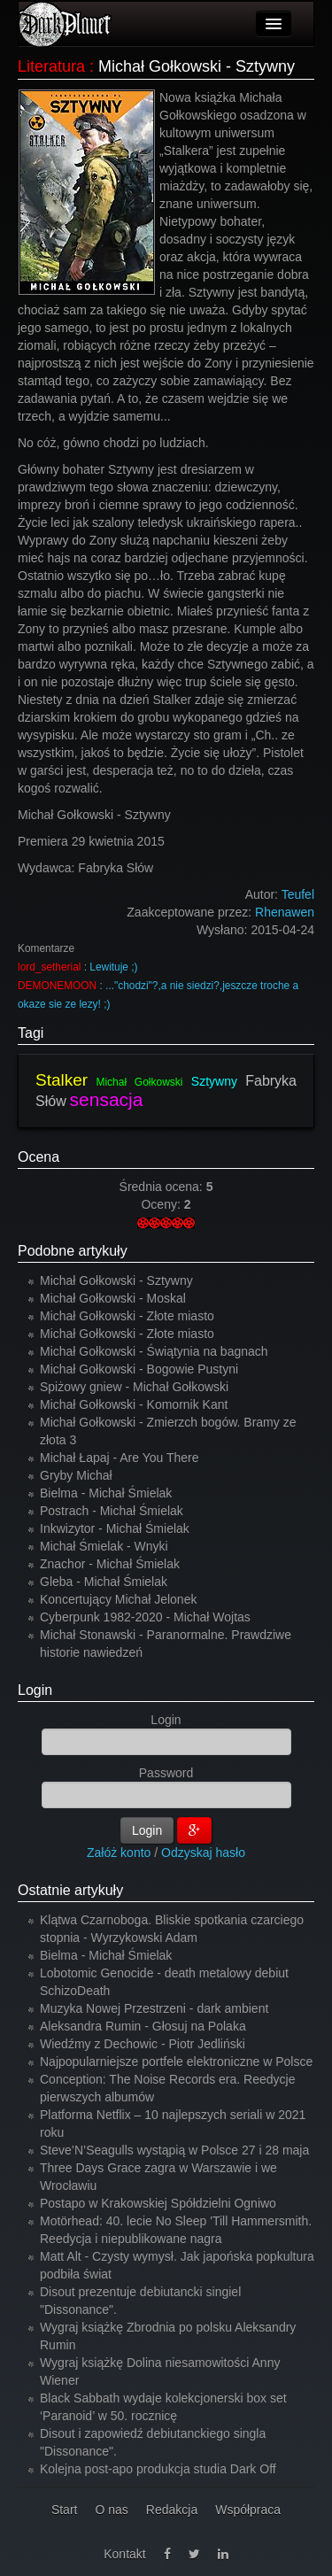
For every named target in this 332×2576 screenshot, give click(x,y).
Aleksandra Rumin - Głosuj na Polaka (143, 2026)
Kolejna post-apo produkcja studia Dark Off (158, 2469)
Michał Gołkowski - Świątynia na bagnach (154, 1351)
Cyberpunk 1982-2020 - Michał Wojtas (145, 1617)
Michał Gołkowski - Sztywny (116, 1280)
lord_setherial (49, 967)
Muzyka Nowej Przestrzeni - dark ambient (154, 2008)
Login (35, 1690)
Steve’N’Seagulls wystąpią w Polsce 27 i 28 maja (174, 2150)
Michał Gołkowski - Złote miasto (127, 1316)
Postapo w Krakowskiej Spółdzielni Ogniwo (158, 2203)
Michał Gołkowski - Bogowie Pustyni (139, 1369)
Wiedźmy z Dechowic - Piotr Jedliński (142, 2044)
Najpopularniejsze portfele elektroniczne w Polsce (176, 2061)
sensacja (106, 1099)
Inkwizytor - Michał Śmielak (114, 1528)
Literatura (51, 66)
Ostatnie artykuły (70, 1890)
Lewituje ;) (113, 967)
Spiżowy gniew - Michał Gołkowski (134, 1387)
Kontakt (124, 2554)
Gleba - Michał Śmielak (103, 1581)
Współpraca (248, 2510)
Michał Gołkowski (139, 1082)
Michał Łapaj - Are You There (119, 1457)
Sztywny (214, 1081)
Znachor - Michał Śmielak (110, 1564)
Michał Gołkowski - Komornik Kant (134, 1404)
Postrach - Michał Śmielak (111, 1511)
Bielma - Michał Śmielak (106, 1493)
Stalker (61, 1080)
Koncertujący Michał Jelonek (118, 1599)
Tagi (30, 1032)
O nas (111, 2510)
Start (64, 2510)
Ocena (38, 1156)
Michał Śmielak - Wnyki (104, 1546)
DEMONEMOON (57, 985)
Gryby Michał (76, 1475)
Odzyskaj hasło (203, 1852)
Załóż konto (119, 1852)
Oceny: (162, 1204)
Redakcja (171, 2510)
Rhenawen (284, 912)
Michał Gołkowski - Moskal (113, 1298)
